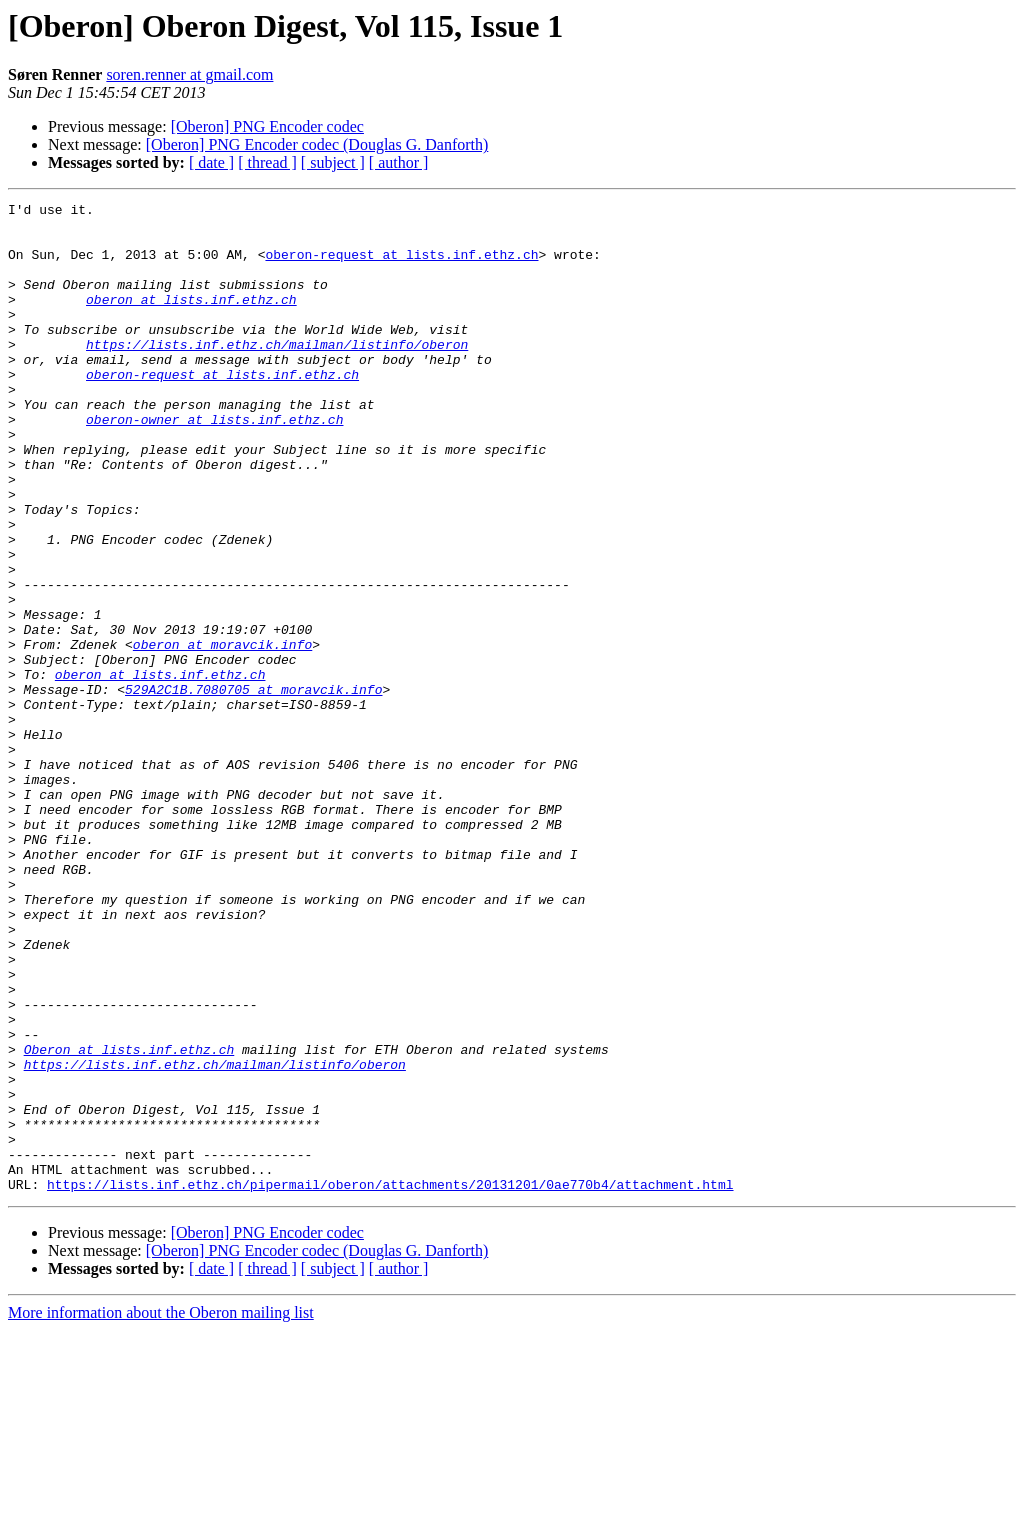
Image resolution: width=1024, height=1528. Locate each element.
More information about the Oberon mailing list (161, 1510)
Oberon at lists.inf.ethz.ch (129, 1220)
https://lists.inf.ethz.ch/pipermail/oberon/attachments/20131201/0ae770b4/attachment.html (390, 1382)
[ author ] (399, 162)
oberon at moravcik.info (222, 734)
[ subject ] (333, 162)
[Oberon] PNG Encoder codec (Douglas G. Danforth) (317, 144)
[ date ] (211, 162)
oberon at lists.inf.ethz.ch (191, 320)
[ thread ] (267, 162)
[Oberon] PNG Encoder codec (267, 126)
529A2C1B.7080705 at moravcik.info (253, 788)
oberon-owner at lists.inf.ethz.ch (214, 464)
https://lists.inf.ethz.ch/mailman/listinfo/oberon (277, 374)
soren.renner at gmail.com (189, 74)
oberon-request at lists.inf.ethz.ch (401, 266)
